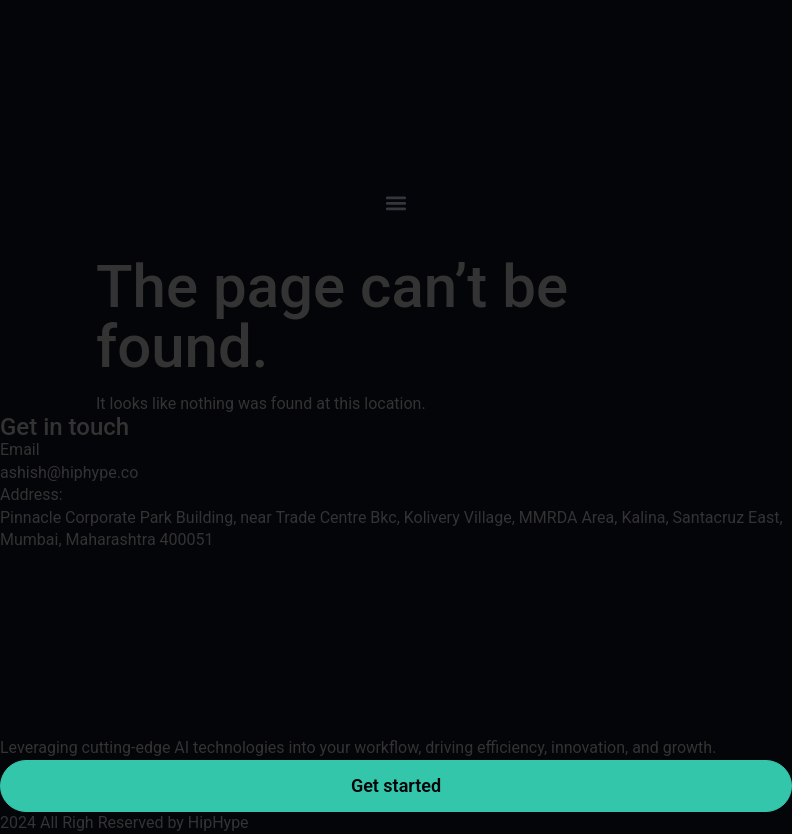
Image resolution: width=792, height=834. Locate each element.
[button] (396, 202)
